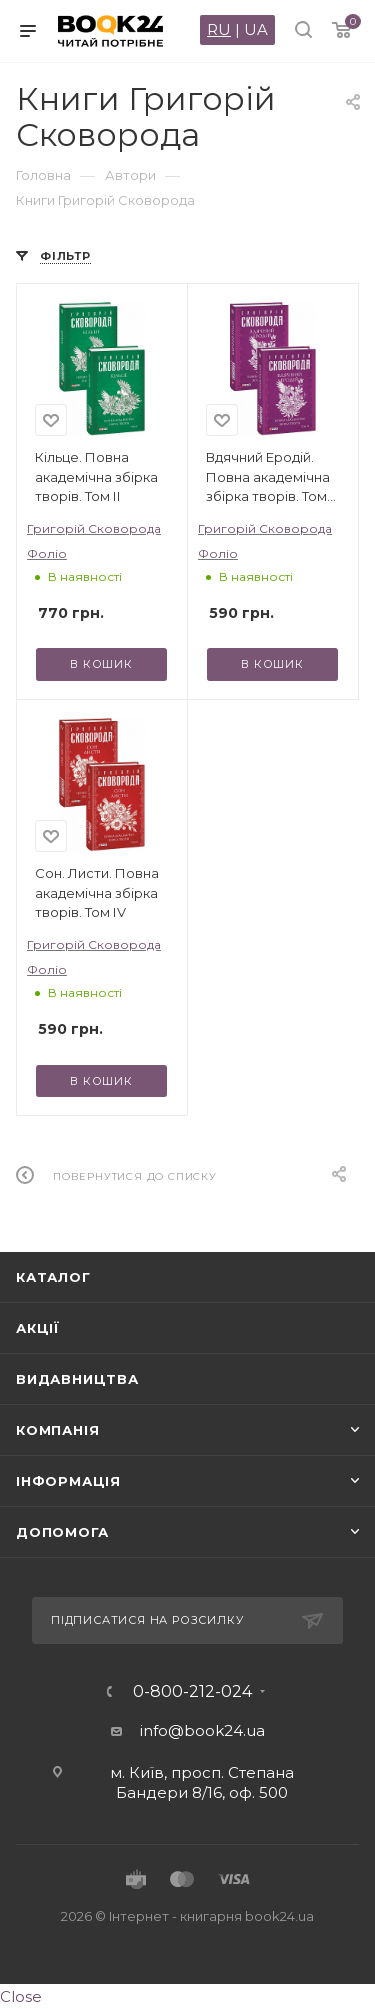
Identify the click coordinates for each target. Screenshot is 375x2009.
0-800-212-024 (192, 1692)
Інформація (68, 1481)
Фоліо (47, 553)
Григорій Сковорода (94, 528)
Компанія (57, 1430)
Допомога (62, 1532)
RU (219, 29)
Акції (38, 1328)
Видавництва (77, 1379)
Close (21, 1996)
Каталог (53, 1277)
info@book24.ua (202, 1730)
